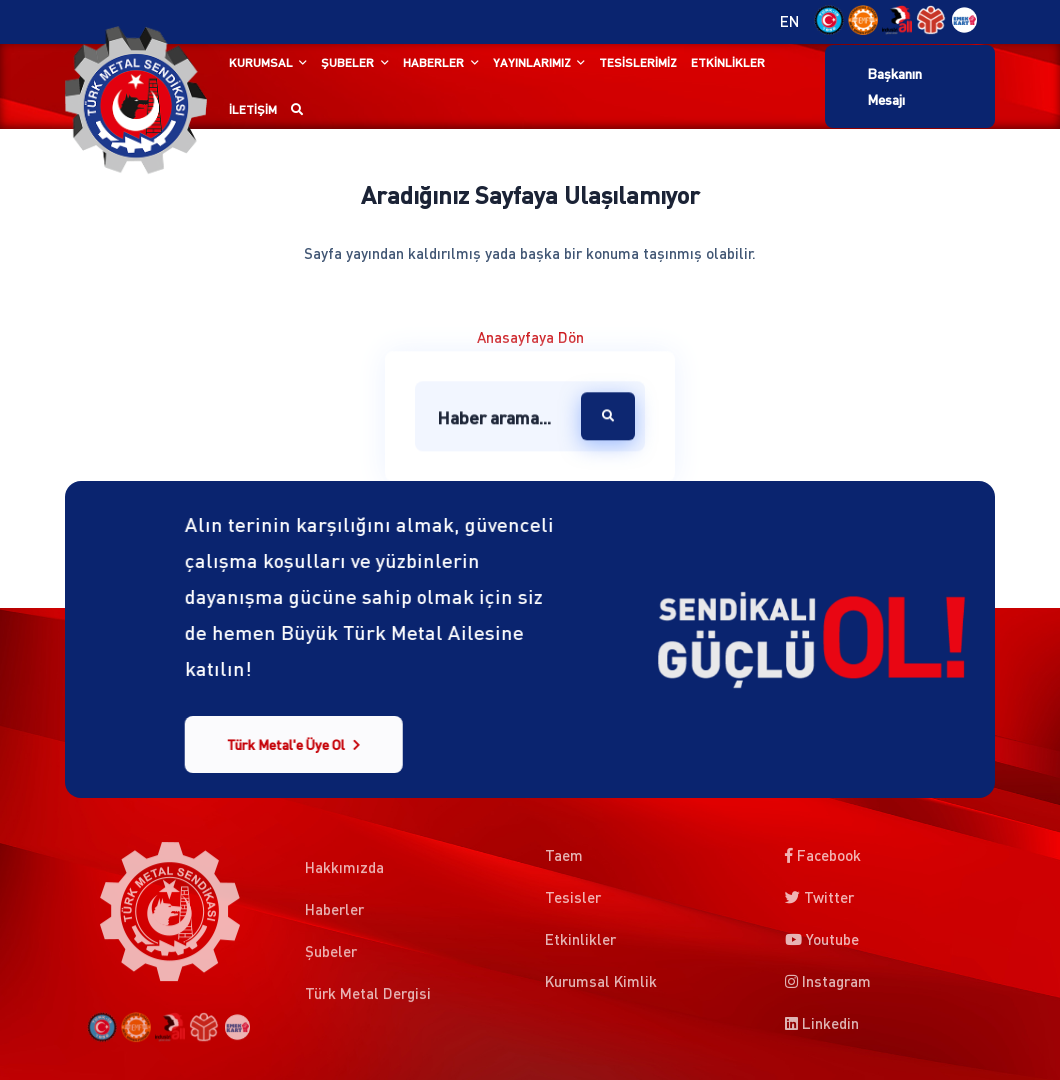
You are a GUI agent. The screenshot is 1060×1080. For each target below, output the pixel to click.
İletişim (253, 109)
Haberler (433, 62)
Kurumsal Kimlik (601, 977)
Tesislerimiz (638, 62)
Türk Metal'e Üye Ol (293, 745)
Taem (564, 851)
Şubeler (347, 62)
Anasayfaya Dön (530, 337)
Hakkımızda (344, 872)
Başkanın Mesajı (894, 85)
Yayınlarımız (532, 62)
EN (789, 21)
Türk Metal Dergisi (368, 998)
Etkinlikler (728, 62)
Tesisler (573, 893)
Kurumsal (261, 62)
